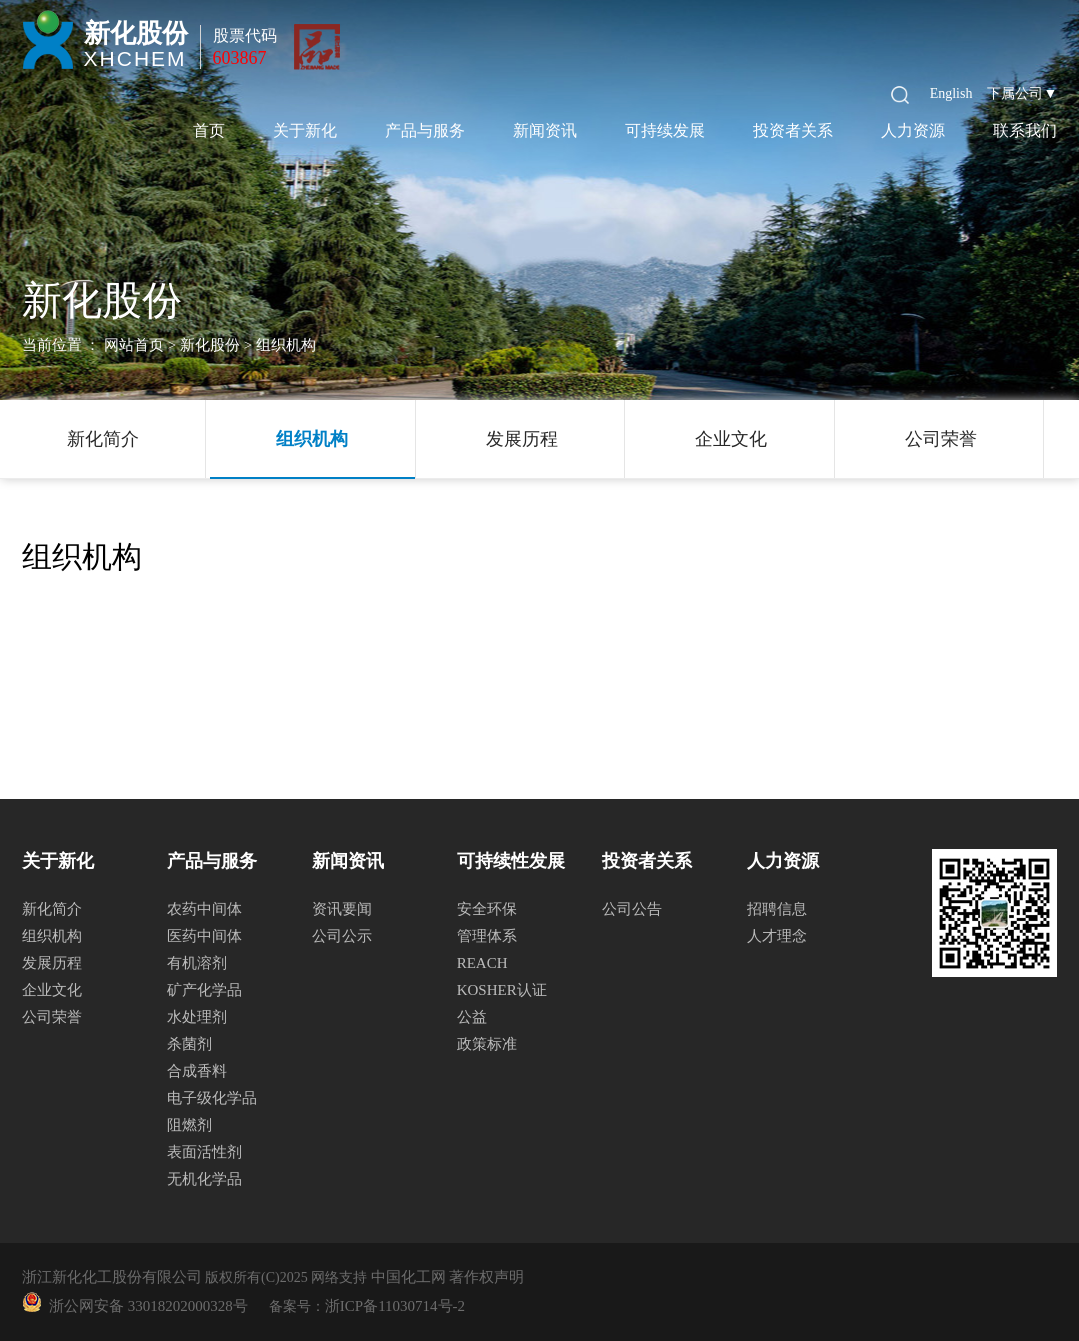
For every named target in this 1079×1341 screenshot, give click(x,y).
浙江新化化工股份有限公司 (112, 1277)
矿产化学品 (204, 990)
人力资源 (913, 130)
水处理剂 (197, 1017)
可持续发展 (665, 130)
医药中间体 (204, 936)
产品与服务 (425, 130)
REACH (482, 963)
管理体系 (487, 936)
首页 (209, 130)
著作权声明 (486, 1277)
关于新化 (305, 130)
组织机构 (312, 439)
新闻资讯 (545, 130)
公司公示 (342, 936)
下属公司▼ (1022, 93)
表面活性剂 (204, 1152)
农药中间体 (204, 909)
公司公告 (632, 909)
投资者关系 (793, 130)
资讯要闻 (342, 909)
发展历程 (522, 439)
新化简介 (103, 439)
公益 (472, 1017)
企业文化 (731, 439)
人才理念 (777, 936)
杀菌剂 (189, 1044)
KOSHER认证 (502, 990)
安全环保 (487, 909)
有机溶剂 (197, 963)
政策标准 (487, 1044)
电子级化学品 (212, 1098)
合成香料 (197, 1071)
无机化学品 (204, 1179)
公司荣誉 (941, 439)
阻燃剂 (189, 1125)
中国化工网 (408, 1277)
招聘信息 (777, 909)
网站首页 (134, 345)
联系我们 (1025, 130)
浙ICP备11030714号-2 (395, 1306)
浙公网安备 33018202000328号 (145, 1306)
